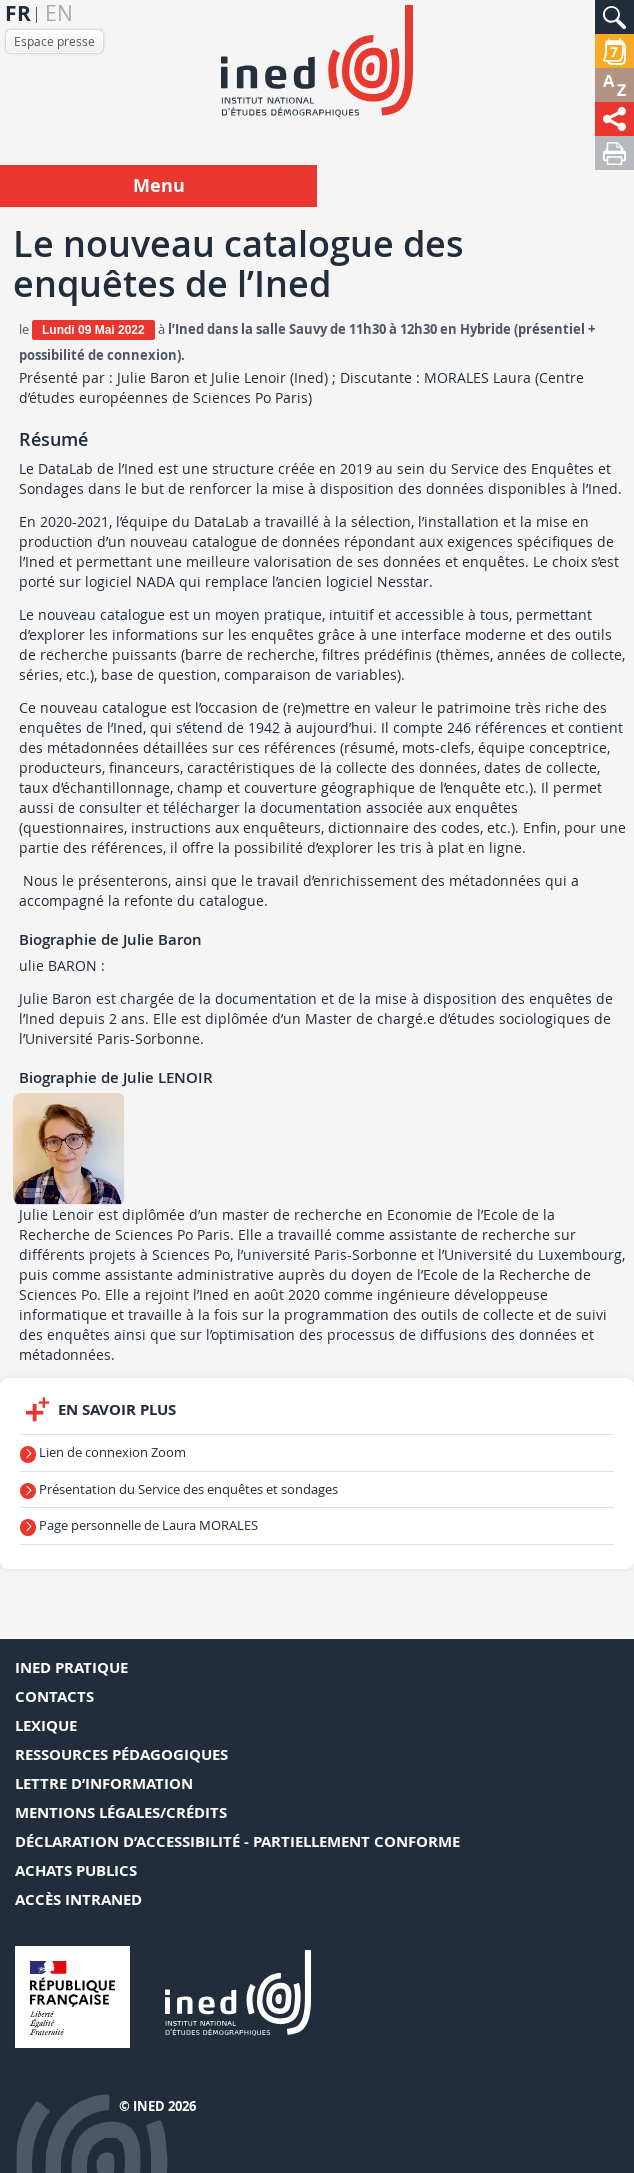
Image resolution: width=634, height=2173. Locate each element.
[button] (614, 17)
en (59, 13)
